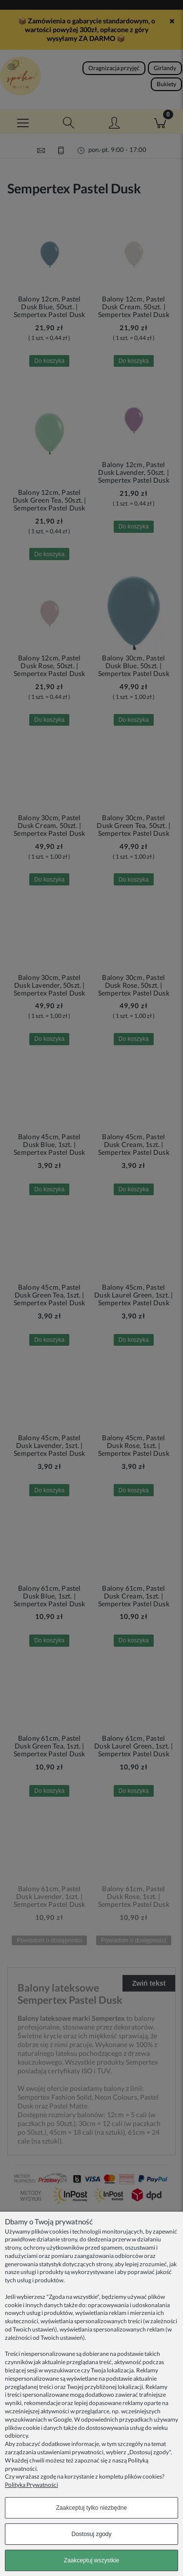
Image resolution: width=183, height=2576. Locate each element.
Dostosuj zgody (91, 2534)
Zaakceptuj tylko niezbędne (91, 2507)
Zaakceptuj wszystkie (91, 2560)
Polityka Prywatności (31, 2484)
